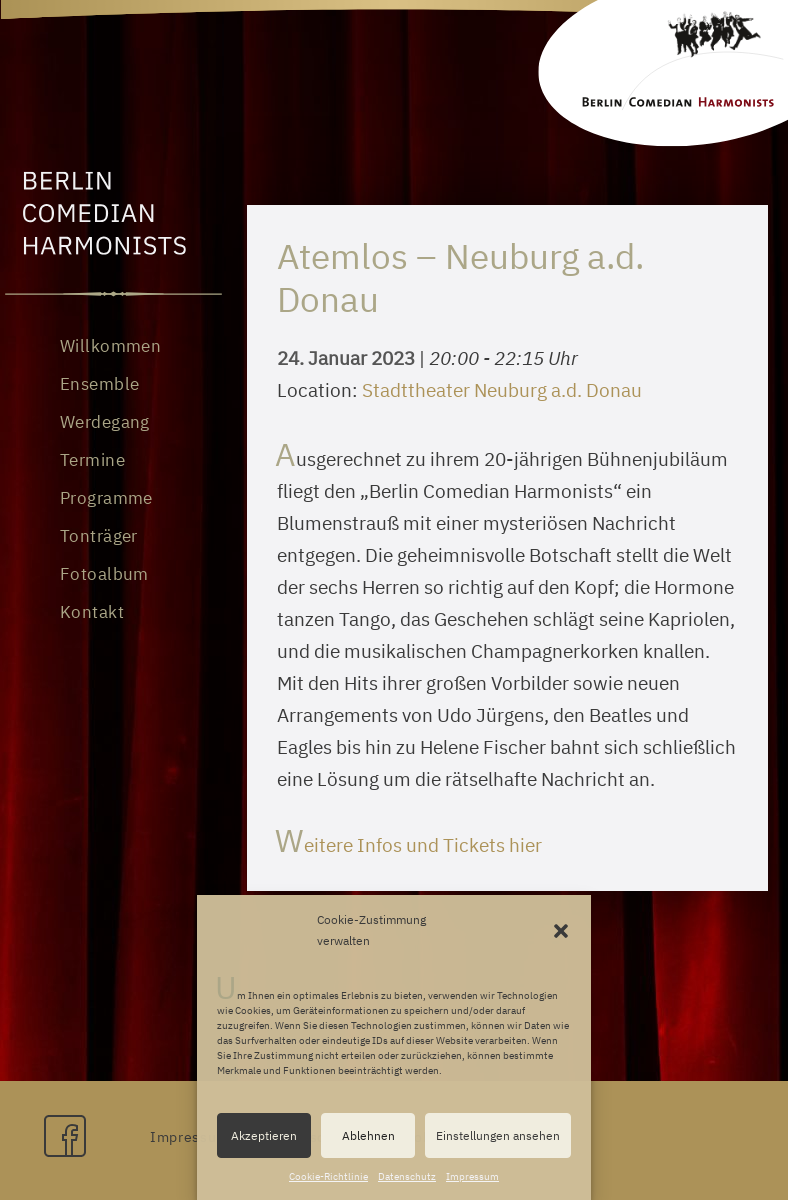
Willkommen (110, 346)
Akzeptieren (264, 1135)
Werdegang (105, 422)
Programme (106, 498)
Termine (92, 460)
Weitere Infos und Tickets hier (409, 845)
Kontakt (92, 612)
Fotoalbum (104, 574)
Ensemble (99, 384)
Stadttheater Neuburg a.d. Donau (502, 390)
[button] (561, 931)
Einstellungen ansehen (498, 1135)
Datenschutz (407, 1176)
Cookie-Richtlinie (328, 1176)
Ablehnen (368, 1135)
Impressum (472, 1176)
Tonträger (99, 536)
